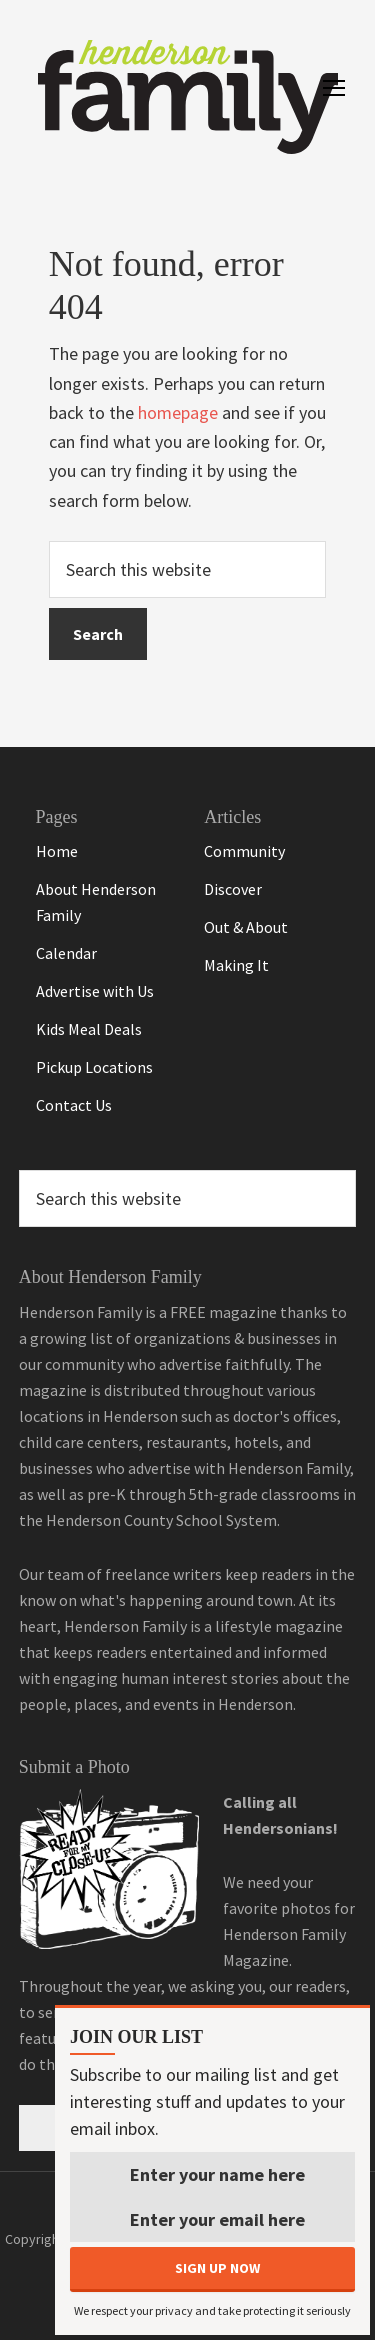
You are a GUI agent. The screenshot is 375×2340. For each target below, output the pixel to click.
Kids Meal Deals (89, 1029)
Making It (236, 965)
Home (57, 851)
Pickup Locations (94, 1067)
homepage (178, 412)
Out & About (246, 927)
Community (244, 851)
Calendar (66, 953)
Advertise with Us (95, 991)
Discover (233, 889)
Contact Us (74, 1105)
